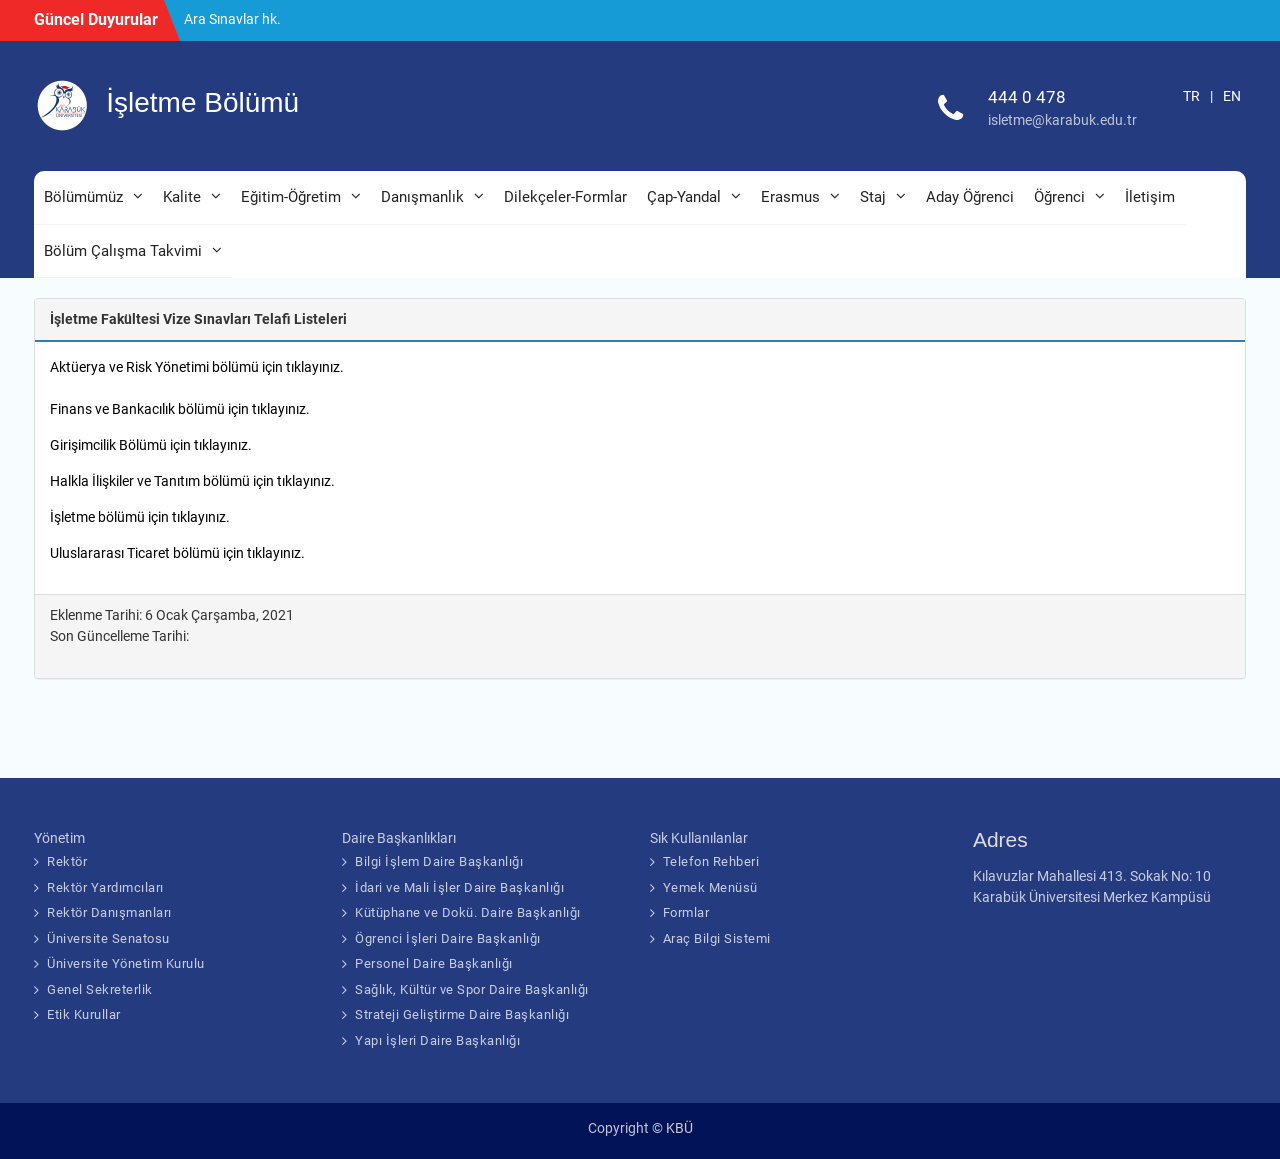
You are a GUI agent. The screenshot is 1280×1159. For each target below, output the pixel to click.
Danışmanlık (422, 197)
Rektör (67, 861)
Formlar (686, 912)
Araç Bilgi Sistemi (717, 938)
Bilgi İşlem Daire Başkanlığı (439, 861)
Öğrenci (1059, 197)
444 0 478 (1027, 97)
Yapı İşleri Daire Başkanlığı (437, 1040)
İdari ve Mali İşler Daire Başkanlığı (459, 887)
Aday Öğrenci (970, 197)
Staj (873, 197)
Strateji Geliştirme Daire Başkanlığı (462, 1014)
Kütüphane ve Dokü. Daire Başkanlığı (468, 912)
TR (1191, 96)
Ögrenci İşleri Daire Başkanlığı (448, 938)
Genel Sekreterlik (100, 989)
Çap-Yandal (684, 197)
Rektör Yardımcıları (105, 887)
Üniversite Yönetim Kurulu (126, 963)
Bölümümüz (83, 197)
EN (1232, 96)
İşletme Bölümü (202, 102)
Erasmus (790, 197)
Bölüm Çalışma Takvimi (123, 251)
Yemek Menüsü (710, 887)
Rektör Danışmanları (109, 912)
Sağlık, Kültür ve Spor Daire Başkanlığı (472, 989)
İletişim (1150, 197)
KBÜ (679, 1128)
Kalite (182, 197)
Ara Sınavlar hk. (232, 19)
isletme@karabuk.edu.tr (1062, 120)
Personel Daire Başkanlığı (434, 963)
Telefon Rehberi (711, 861)
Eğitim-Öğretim (291, 197)
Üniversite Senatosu (108, 938)
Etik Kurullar (84, 1014)
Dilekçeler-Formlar (565, 197)
